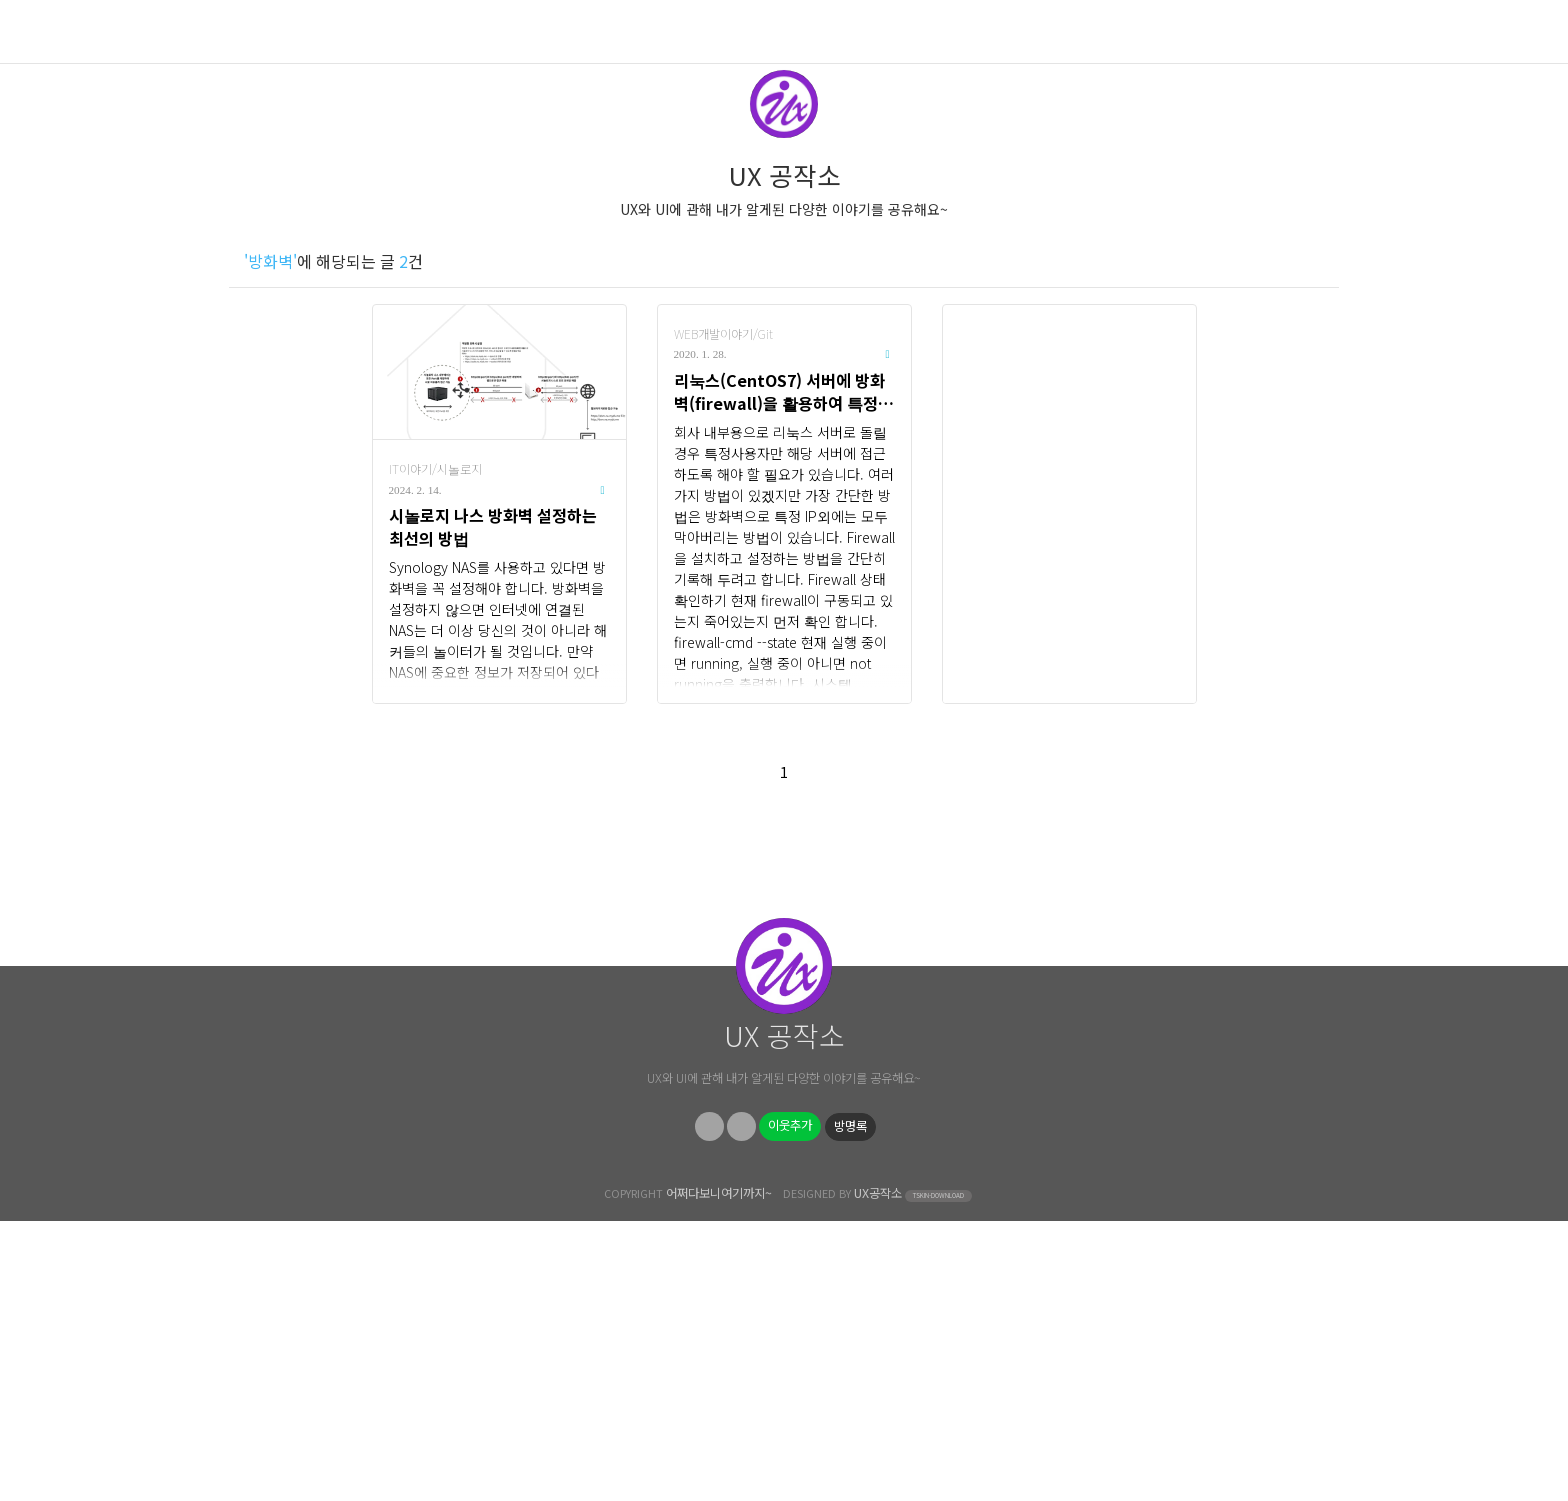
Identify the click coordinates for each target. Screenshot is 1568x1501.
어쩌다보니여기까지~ (719, 1473)
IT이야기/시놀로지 (435, 469)
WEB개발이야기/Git (723, 334)
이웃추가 (790, 1405)
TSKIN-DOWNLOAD (938, 1475)
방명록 (850, 1406)
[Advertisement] (1069, 504)
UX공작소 (878, 1473)
